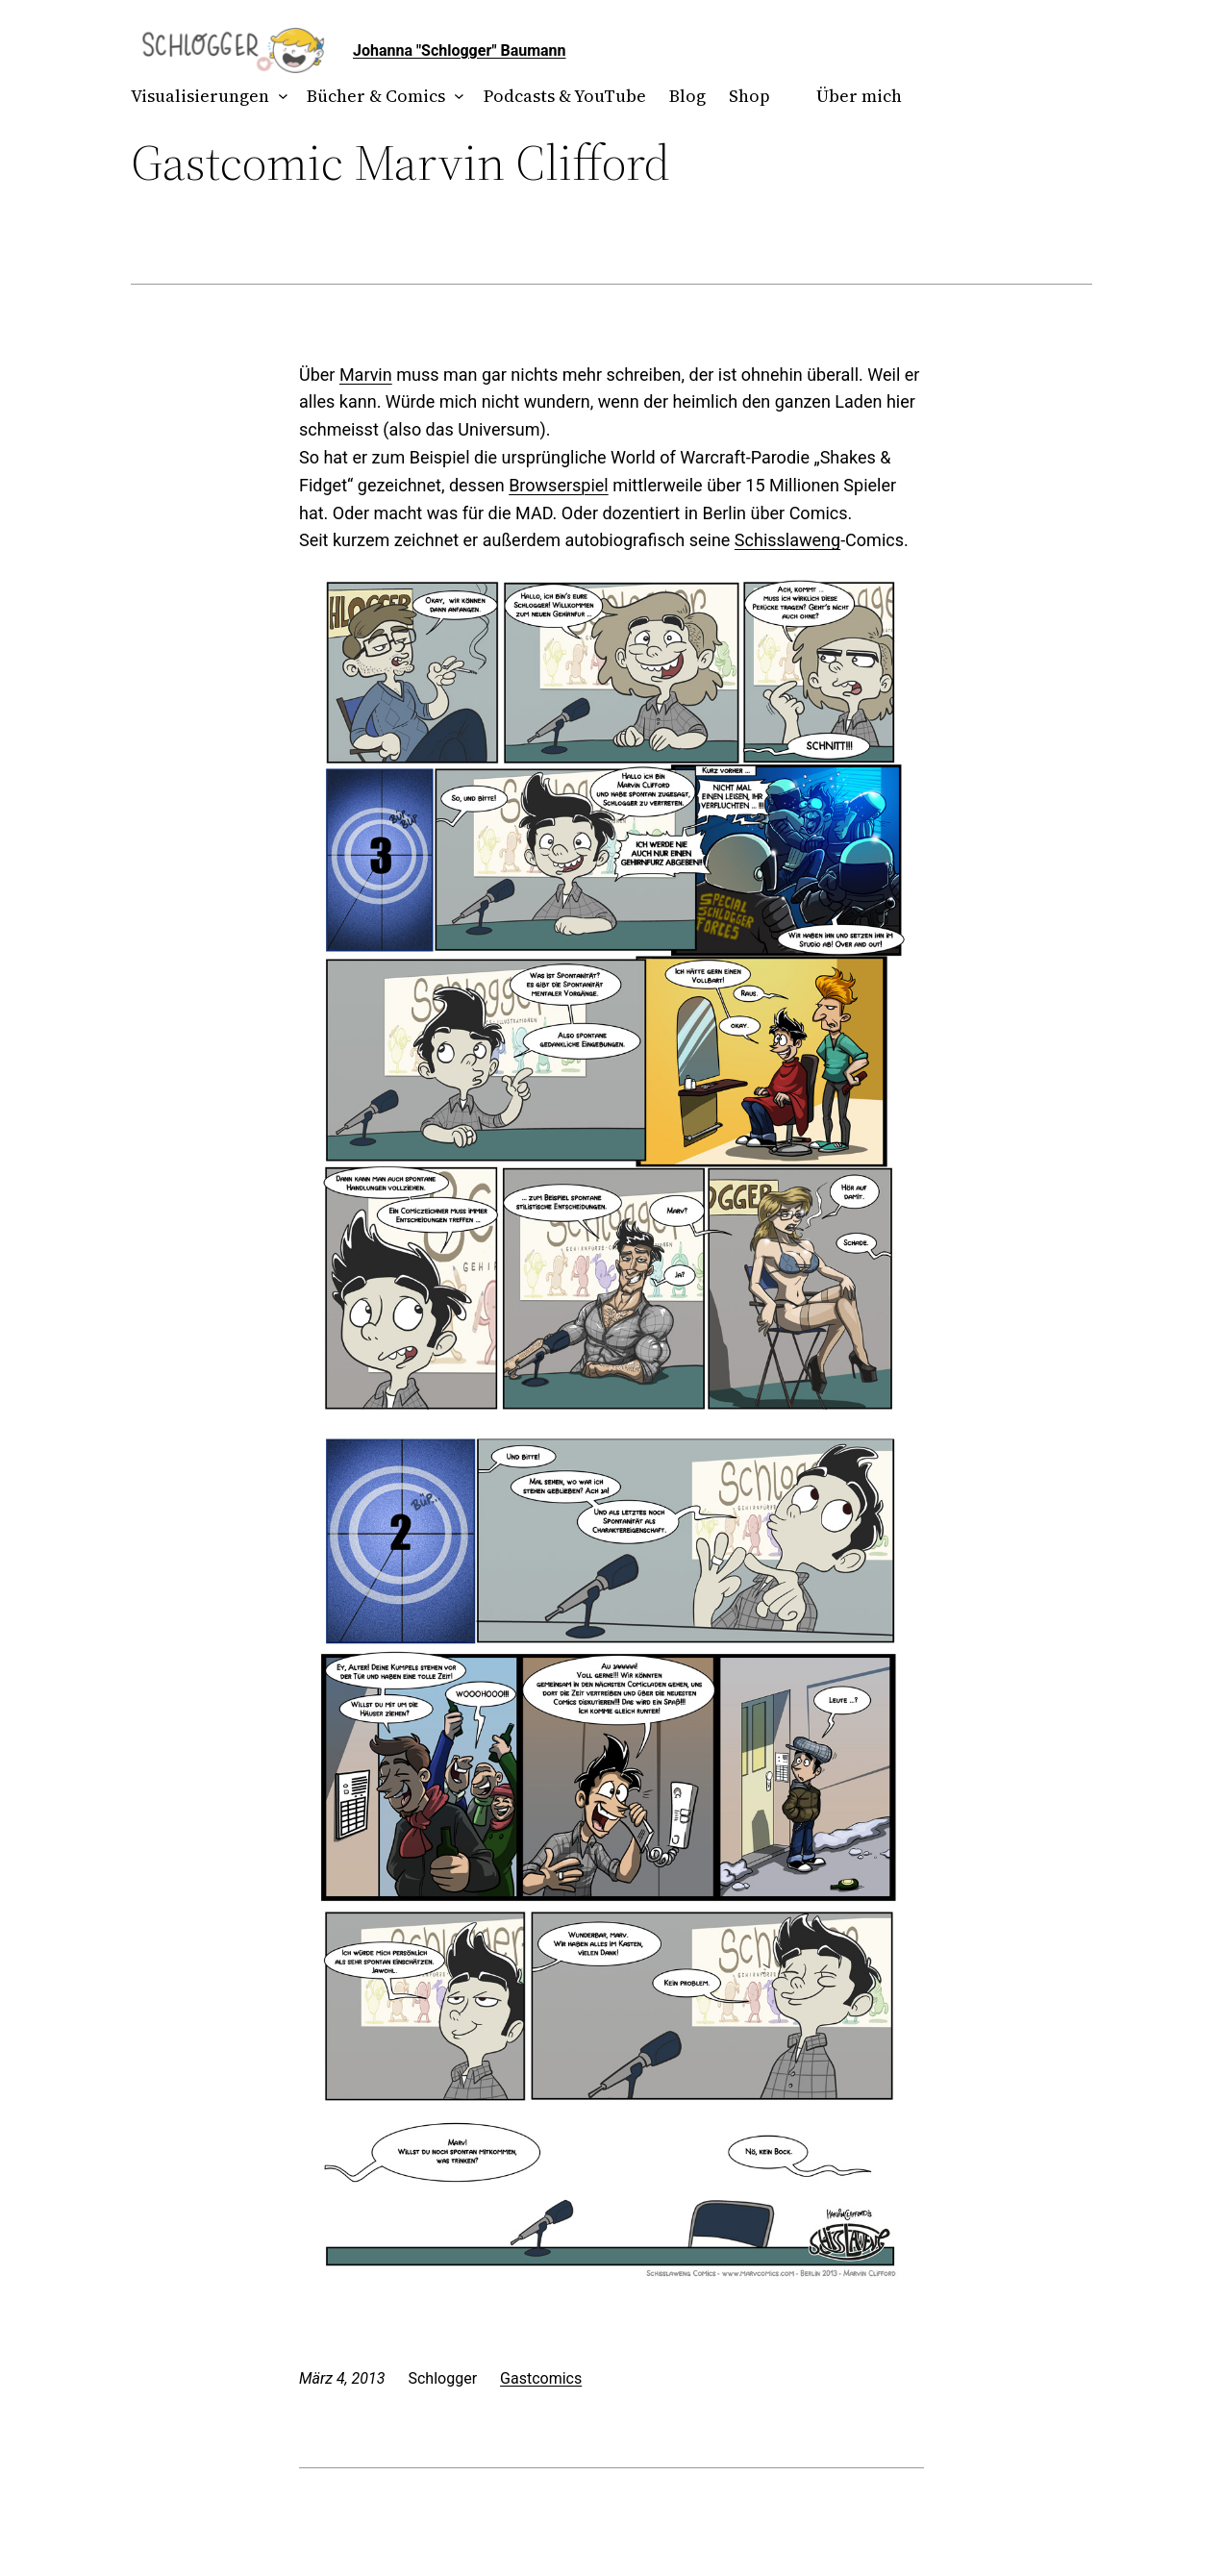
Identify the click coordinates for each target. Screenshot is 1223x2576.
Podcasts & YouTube (565, 96)
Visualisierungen (200, 96)
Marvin (365, 374)
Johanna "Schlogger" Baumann (459, 50)
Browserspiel (559, 485)
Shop (749, 96)
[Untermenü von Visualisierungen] (279, 96)
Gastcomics (541, 2378)
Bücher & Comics (376, 96)
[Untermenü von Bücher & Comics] (455, 96)
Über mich (859, 96)
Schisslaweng (787, 540)
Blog (687, 96)
